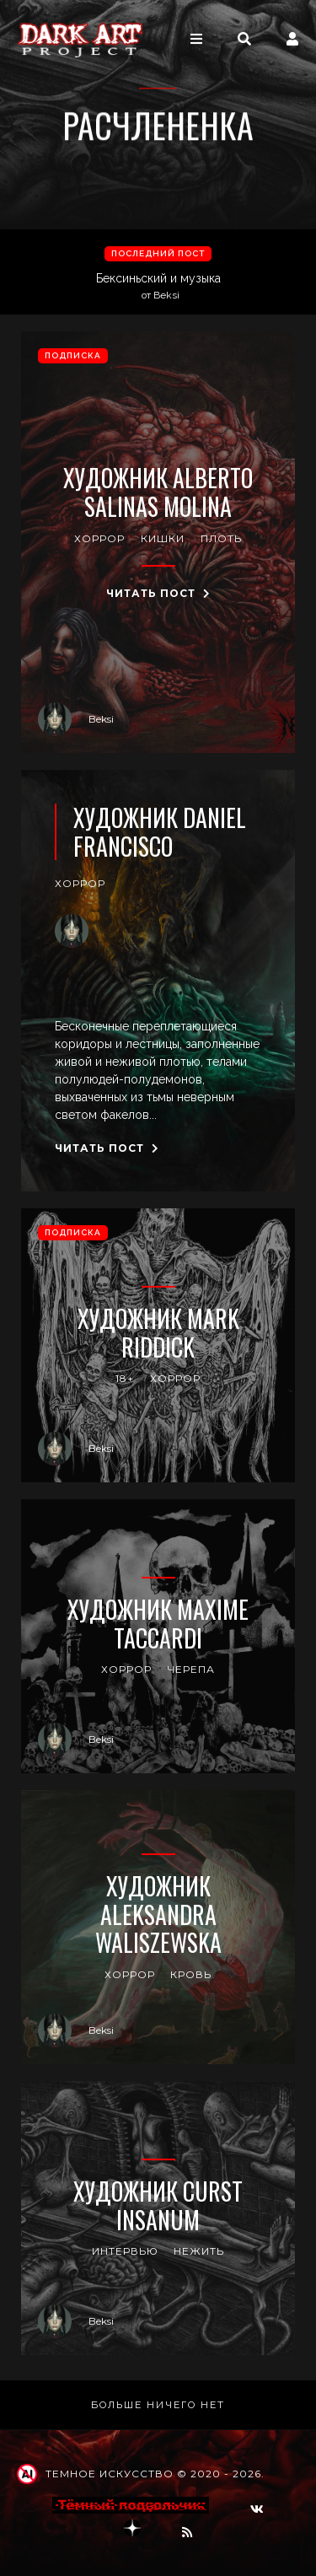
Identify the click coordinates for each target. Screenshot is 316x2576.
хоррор (99, 538)
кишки (163, 538)
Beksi (76, 719)
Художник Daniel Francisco (159, 832)
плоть (221, 538)
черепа (191, 1669)
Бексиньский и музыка (160, 287)
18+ (124, 1378)
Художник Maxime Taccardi (158, 1623)
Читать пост (158, 593)
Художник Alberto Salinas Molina (158, 492)
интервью (125, 2251)
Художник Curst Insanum (158, 2205)
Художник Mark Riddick (158, 1332)
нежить (199, 2251)
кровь (191, 1974)
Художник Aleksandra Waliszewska (158, 1914)
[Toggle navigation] (196, 39)
